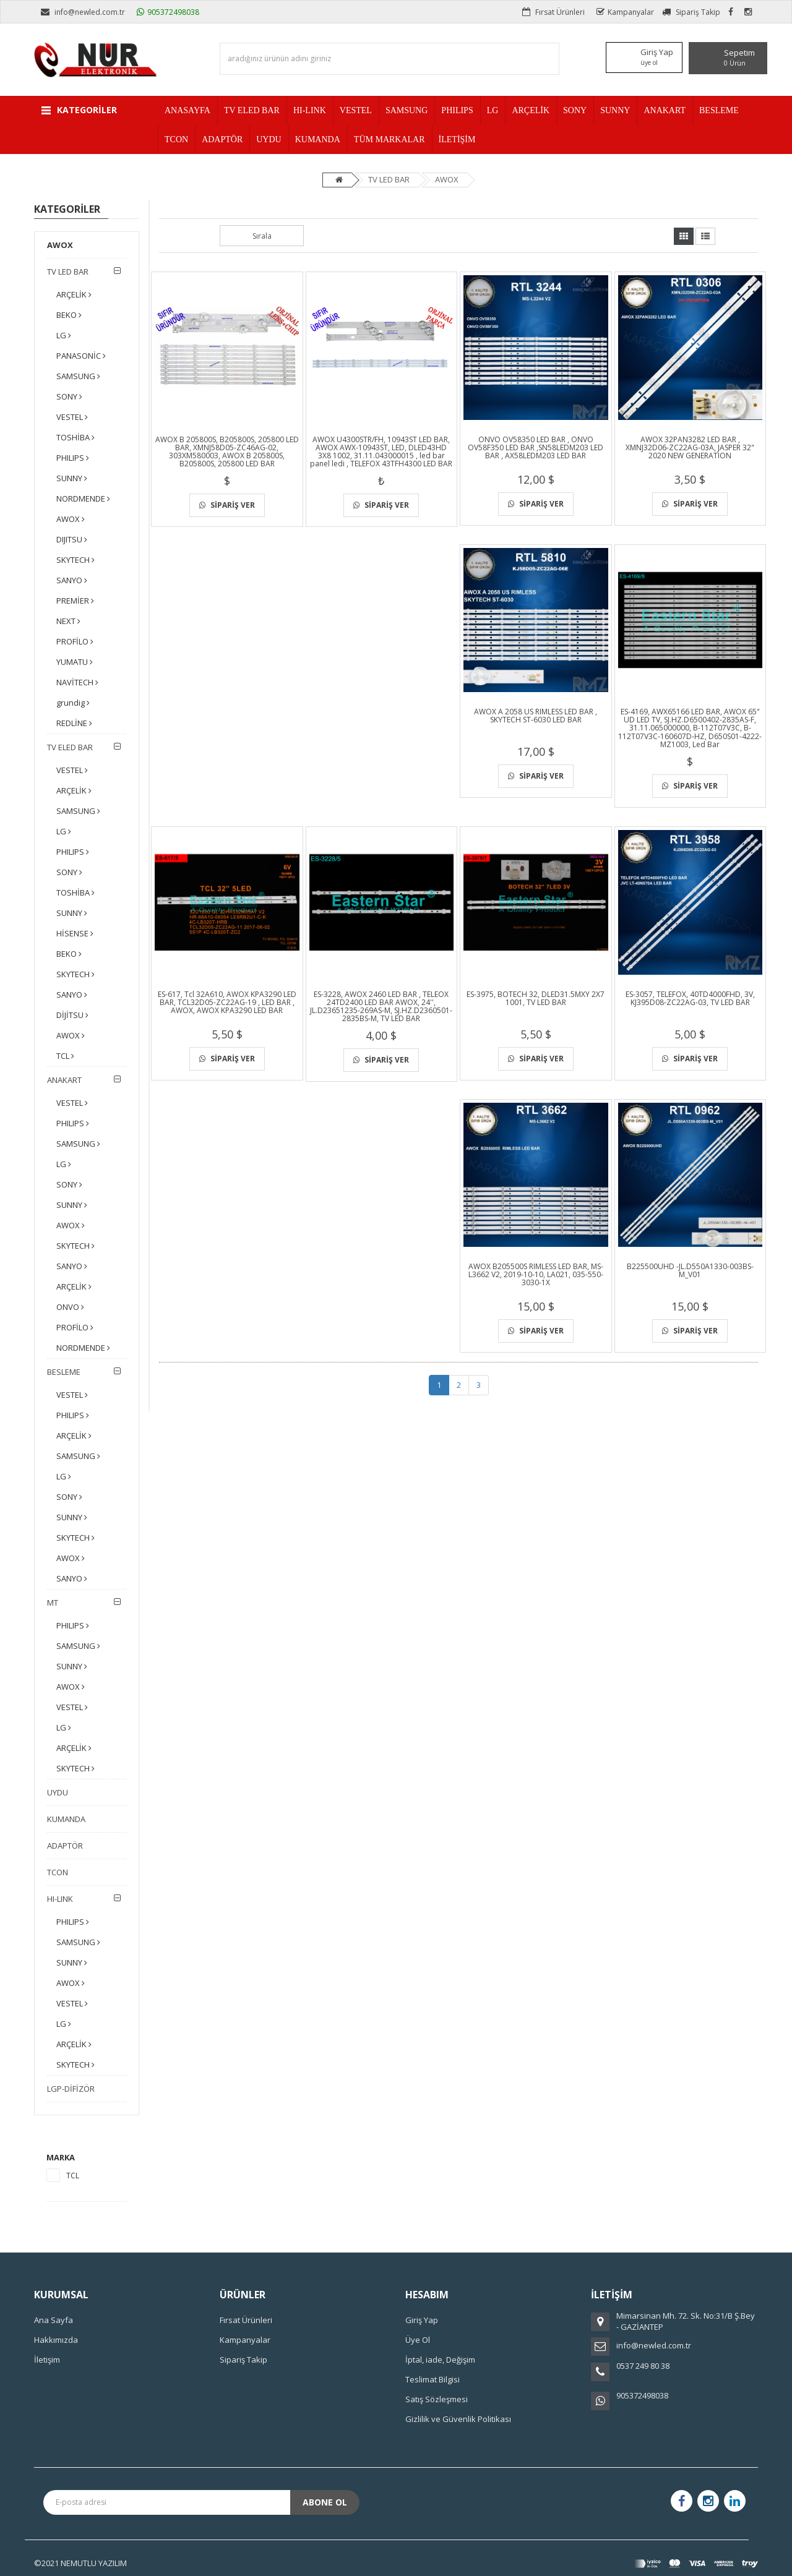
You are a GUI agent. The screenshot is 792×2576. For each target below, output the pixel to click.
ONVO (70, 1306)
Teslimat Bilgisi (432, 2379)
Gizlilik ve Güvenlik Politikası (458, 2418)
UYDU (57, 1792)
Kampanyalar (625, 12)
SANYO (71, 580)
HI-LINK (60, 1898)
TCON (57, 1872)
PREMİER (75, 600)
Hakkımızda (56, 2339)
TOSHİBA (75, 437)
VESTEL (72, 416)
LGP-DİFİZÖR (71, 2088)
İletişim (47, 2359)
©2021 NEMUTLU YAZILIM (80, 2563)
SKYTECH (75, 559)
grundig (73, 702)
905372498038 (168, 12)
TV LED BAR (389, 179)
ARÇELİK (74, 294)
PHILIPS (72, 457)
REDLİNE (74, 723)
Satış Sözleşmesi (436, 2399)
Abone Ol (325, 2502)
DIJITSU (71, 539)
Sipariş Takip (691, 12)
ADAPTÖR (65, 1845)
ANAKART (64, 1079)
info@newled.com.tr (83, 12)
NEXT (68, 621)
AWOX (446, 179)
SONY (69, 396)
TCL (65, 1055)
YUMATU (74, 661)
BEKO (69, 314)
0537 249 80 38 (642, 2365)
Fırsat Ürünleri (553, 12)
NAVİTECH (77, 682)
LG (63, 335)
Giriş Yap (421, 2320)
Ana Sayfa (53, 2320)
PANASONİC (81, 355)
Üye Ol (417, 2339)
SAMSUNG (78, 376)
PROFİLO (74, 641)
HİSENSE (74, 933)
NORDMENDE (83, 498)
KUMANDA (66, 1819)
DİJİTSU (72, 1015)
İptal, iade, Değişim (440, 2359)
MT (52, 1602)
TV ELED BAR (70, 747)
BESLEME (63, 1371)
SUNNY (71, 478)
